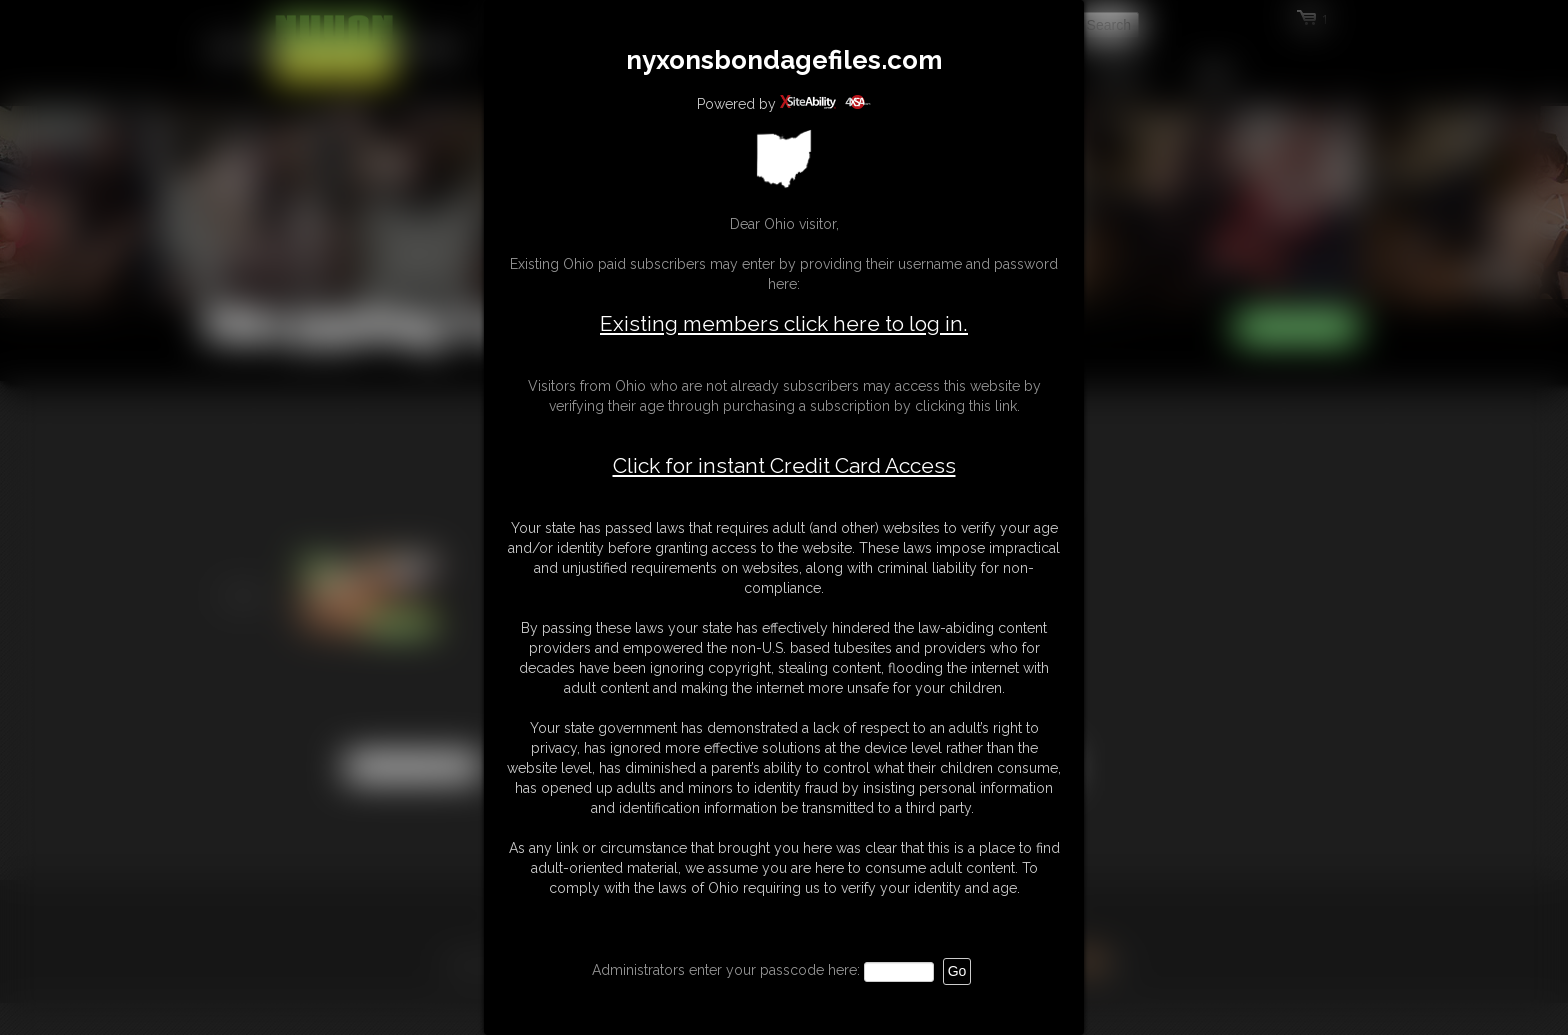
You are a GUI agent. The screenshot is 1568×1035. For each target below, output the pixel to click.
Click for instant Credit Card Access (784, 466)
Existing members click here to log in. (784, 323)
